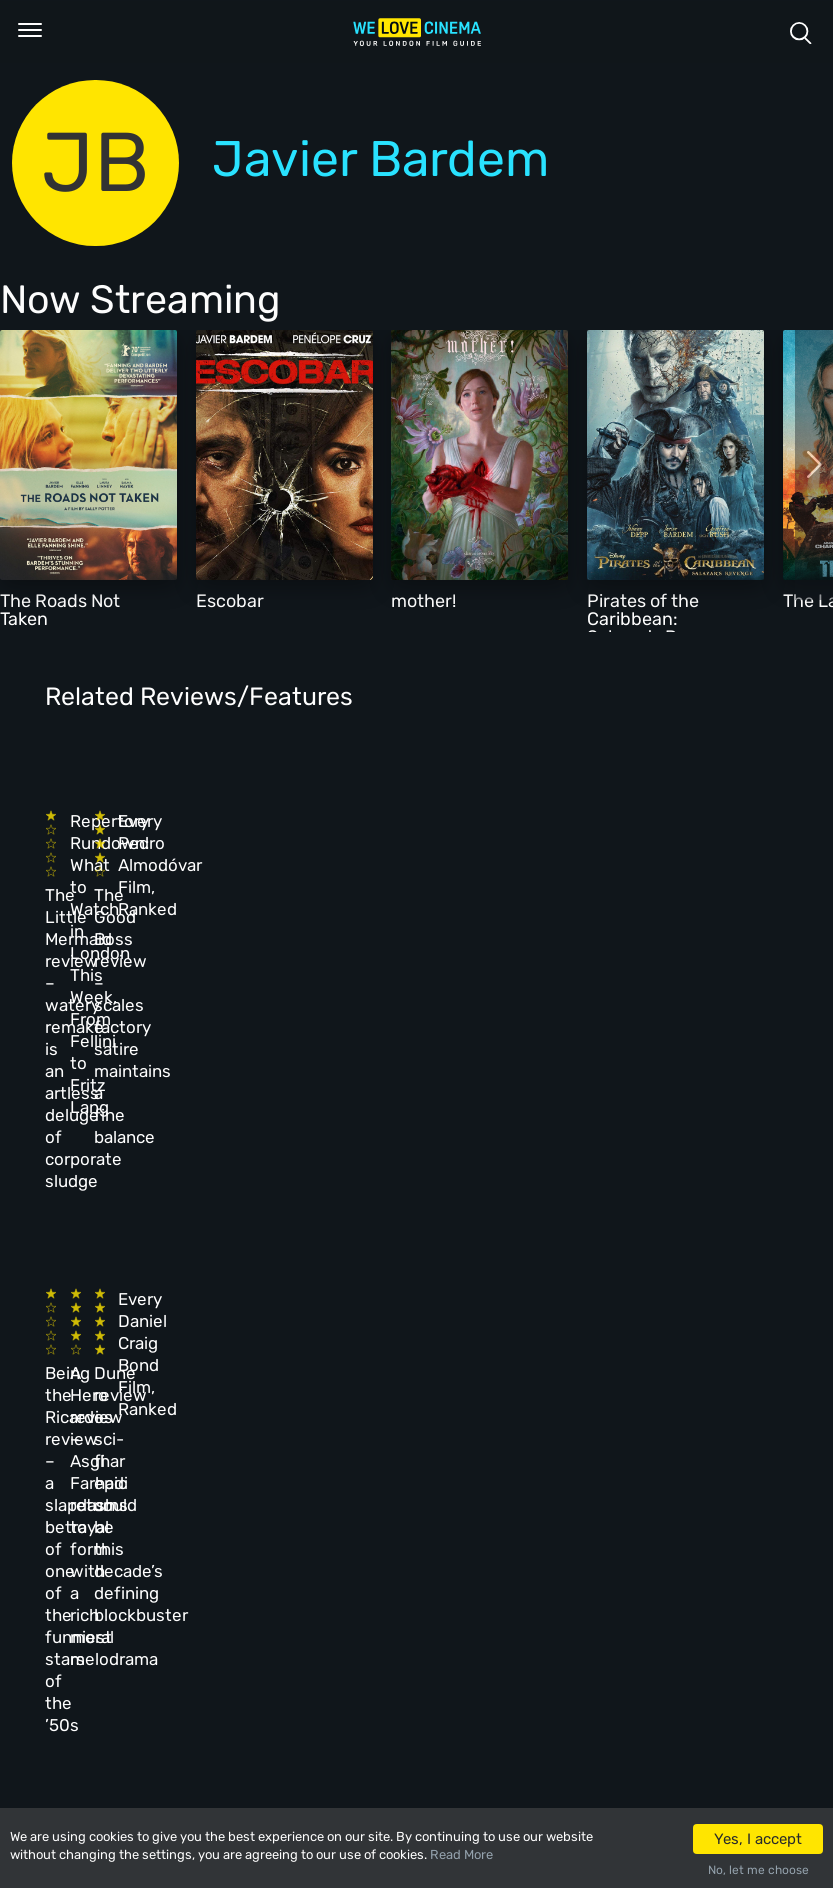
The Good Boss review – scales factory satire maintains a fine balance (456, 894)
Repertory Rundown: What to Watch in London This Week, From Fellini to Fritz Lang (295, 876)
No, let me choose (758, 1870)
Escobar (230, 601)
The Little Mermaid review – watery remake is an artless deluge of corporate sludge (118, 894)
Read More (461, 1854)
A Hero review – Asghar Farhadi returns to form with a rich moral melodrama (284, 1148)
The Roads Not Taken (60, 610)
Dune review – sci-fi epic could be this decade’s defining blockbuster (467, 1148)
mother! (423, 601)
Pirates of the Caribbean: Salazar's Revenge (663, 619)
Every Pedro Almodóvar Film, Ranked (631, 854)
